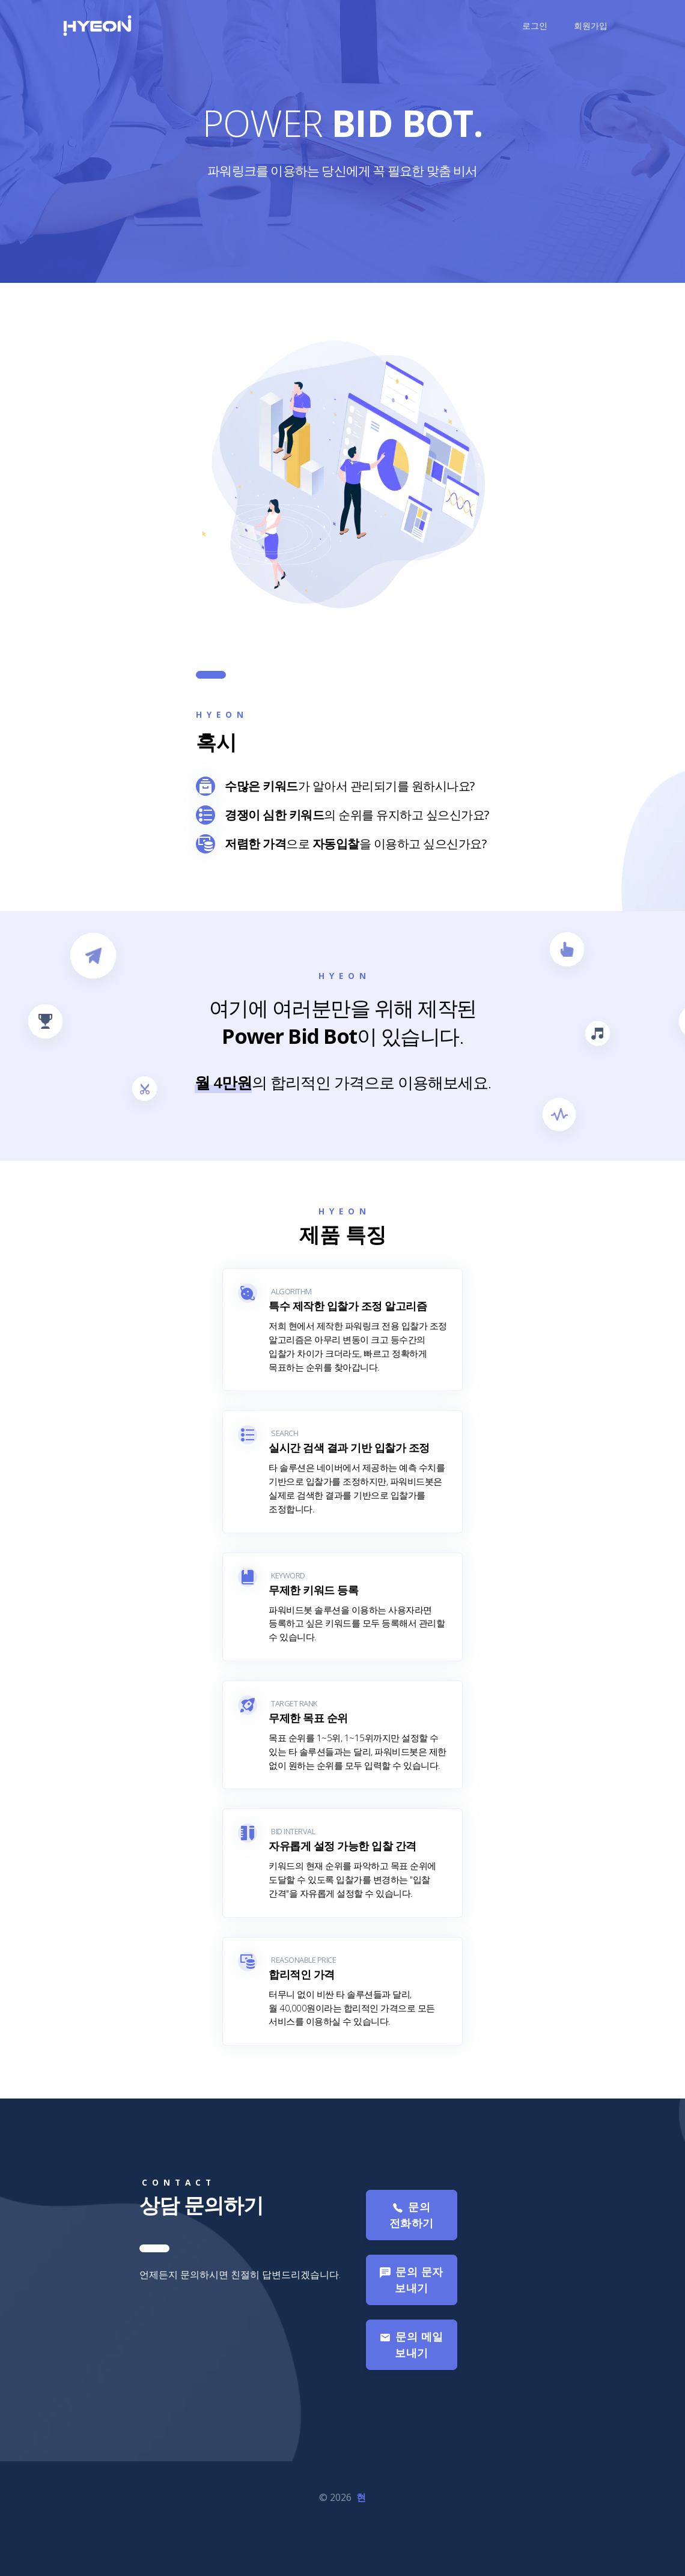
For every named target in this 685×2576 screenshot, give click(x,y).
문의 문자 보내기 (411, 2322)
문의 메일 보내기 (411, 2387)
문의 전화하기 (411, 2257)
